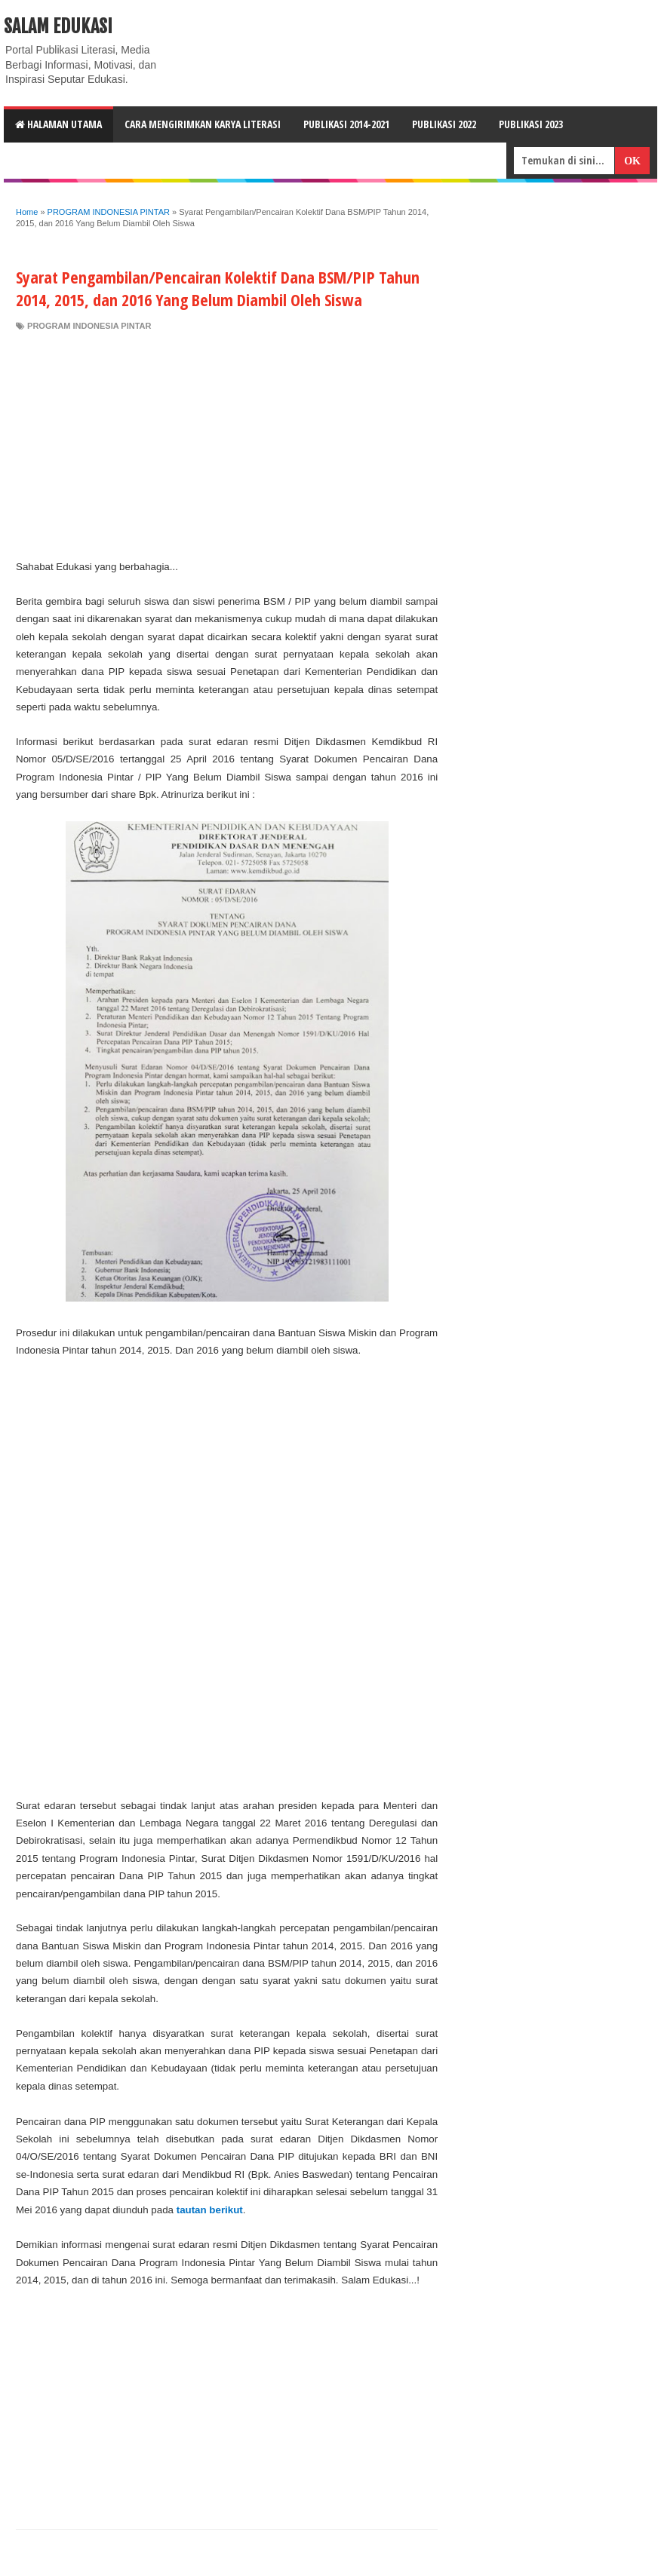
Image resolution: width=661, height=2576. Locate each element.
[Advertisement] (227, 444)
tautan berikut (210, 2210)
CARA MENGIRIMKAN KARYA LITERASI (203, 124)
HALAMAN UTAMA (58, 124)
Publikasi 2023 (531, 124)
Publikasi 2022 (444, 124)
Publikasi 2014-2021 (346, 124)
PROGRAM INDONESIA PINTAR (89, 325)
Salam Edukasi (58, 26)
